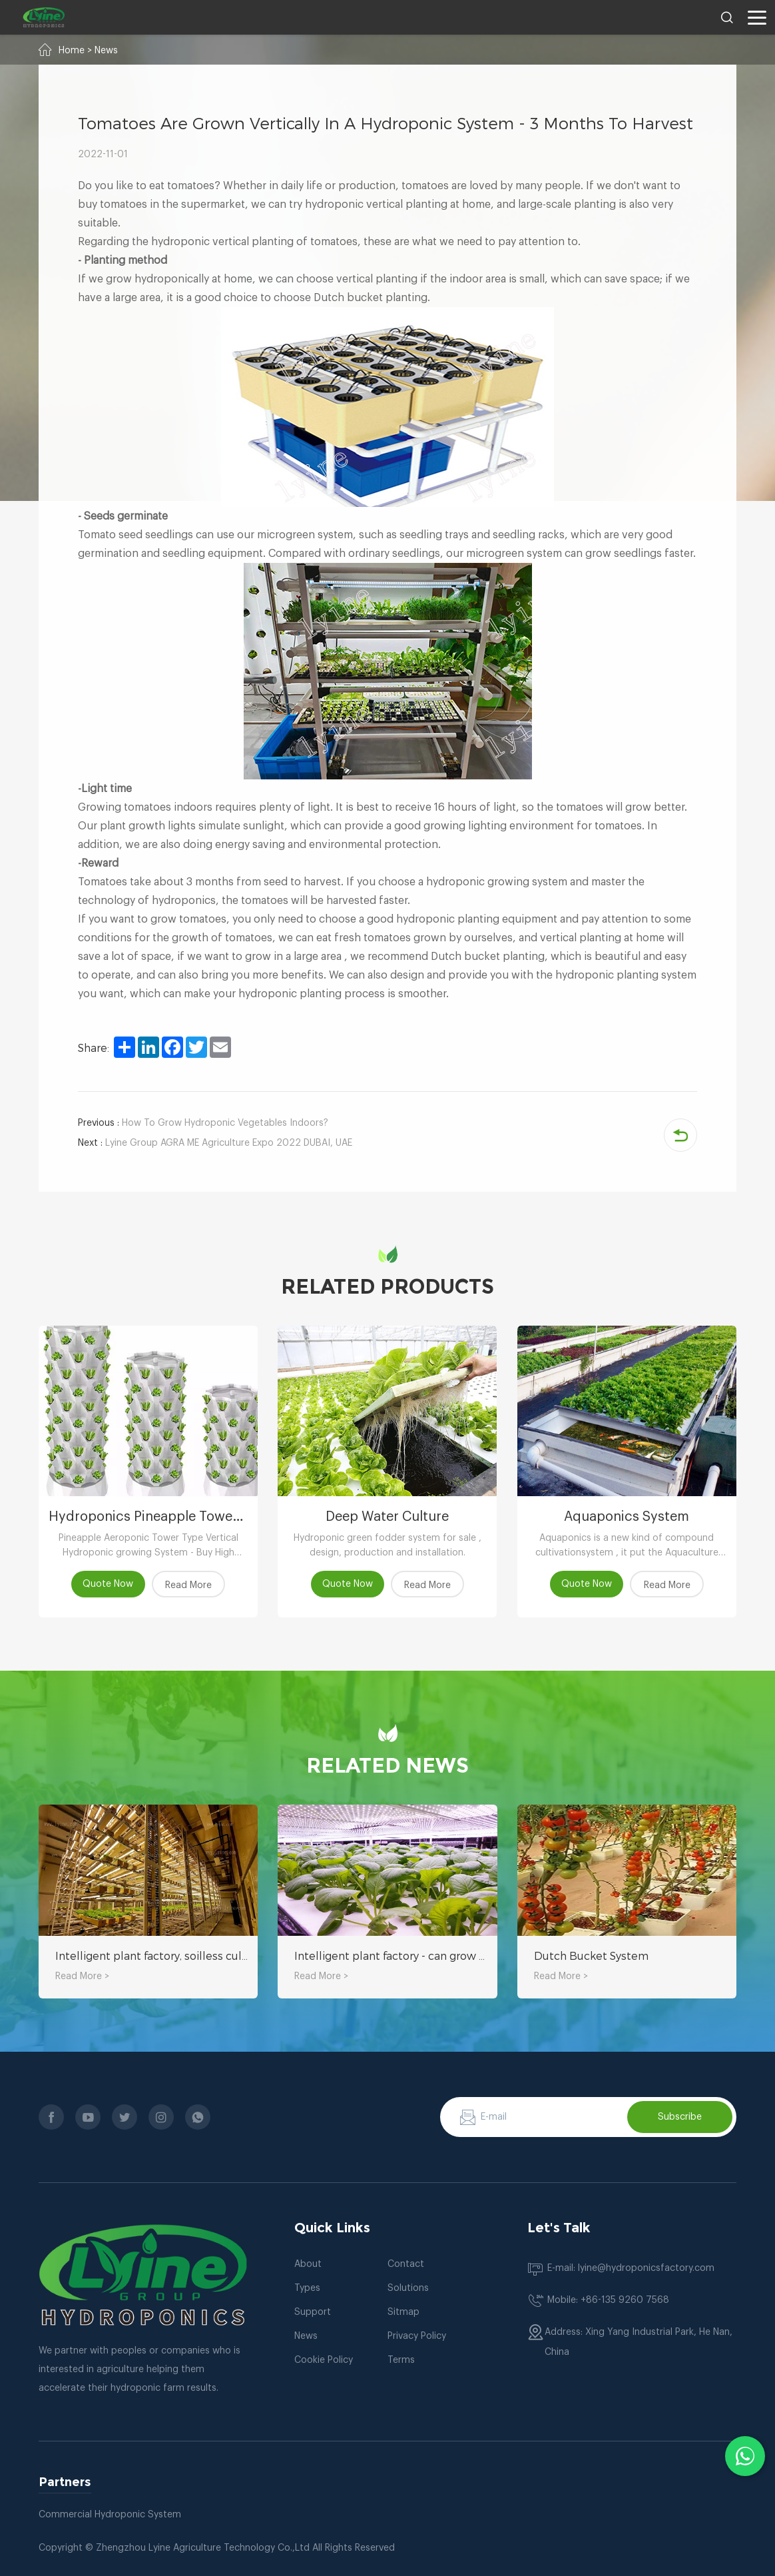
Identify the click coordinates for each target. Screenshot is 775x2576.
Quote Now (108, 1584)
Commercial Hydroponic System (110, 2514)
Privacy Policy (417, 2337)
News (106, 50)
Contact (406, 2265)
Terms (401, 2360)
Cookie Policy (323, 2360)
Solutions (408, 2289)
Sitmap (403, 2313)
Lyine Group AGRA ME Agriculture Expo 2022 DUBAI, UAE (215, 1143)
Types (307, 2289)
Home (72, 50)
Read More (188, 1585)
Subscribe (680, 2117)
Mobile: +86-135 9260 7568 (608, 2301)
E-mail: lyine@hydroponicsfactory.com (630, 2269)
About (308, 2265)
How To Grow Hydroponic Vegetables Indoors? (203, 1123)
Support (312, 2313)
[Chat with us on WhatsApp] (745, 2456)
